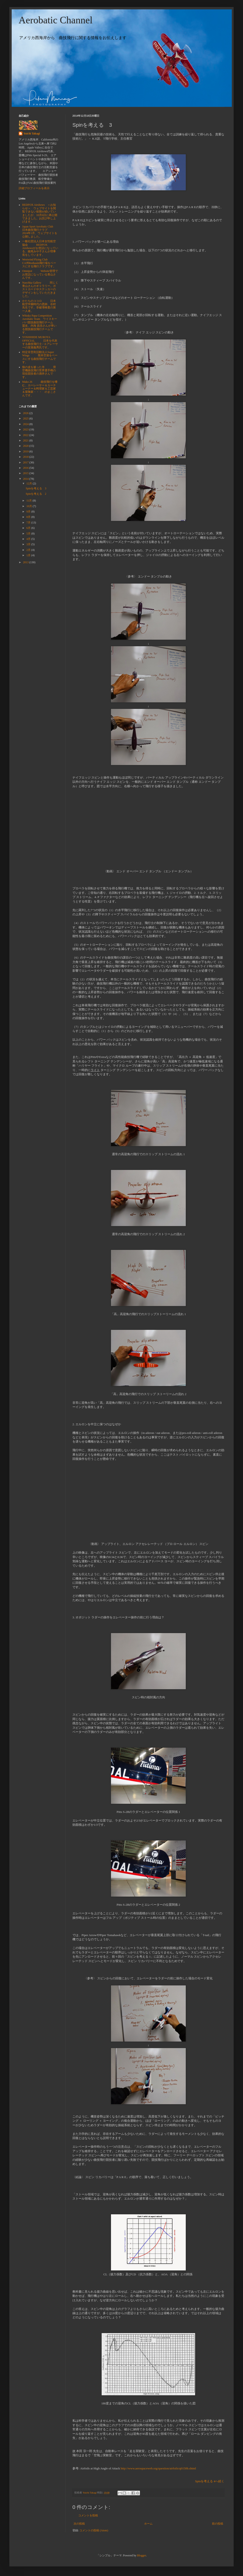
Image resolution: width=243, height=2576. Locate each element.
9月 (28, 511)
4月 (28, 539)
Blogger (141, 2555)
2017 (26, 462)
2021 (26, 440)
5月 (28, 533)
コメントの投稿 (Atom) (93, 2530)
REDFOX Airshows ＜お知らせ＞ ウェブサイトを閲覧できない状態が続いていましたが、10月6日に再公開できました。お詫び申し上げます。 (39, 213)
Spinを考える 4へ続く (209, 2481)
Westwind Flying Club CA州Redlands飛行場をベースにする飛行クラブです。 (39, 263)
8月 (28, 517)
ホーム (148, 2523)
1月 (28, 555)
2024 (26, 424)
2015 (26, 473)
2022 (26, 435)
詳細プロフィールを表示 (34, 188)
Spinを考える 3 (36, 488)
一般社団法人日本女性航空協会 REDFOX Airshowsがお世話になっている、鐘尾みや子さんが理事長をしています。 (40, 248)
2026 (26, 413)
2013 (26, 562)
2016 (26, 467)
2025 (26, 418)
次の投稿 (79, 2523)
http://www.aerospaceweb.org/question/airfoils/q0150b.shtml (158, 2468)
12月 (29, 483)
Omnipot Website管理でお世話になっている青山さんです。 (40, 274)
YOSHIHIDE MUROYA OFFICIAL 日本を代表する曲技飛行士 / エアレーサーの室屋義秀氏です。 (40, 342)
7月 (28, 522)
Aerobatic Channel (56, 20)
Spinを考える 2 (36, 493)
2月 (28, 550)
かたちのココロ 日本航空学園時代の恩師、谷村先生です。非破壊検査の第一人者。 (39, 306)
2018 (26, 456)
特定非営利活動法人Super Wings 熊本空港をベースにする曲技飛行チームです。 (39, 357)
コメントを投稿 (88, 2515)
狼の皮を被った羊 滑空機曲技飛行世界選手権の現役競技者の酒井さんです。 (39, 372)
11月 (29, 500)
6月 (28, 528)
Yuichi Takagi (31, 133)
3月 (28, 544)
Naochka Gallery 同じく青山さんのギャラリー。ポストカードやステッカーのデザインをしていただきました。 (40, 289)
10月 (29, 506)
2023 (26, 429)
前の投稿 (217, 2523)
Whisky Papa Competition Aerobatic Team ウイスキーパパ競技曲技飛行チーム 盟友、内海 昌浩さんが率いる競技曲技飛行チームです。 (41, 324)
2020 (26, 445)
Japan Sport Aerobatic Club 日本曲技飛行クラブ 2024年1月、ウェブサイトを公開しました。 (39, 231)
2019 (26, 451)
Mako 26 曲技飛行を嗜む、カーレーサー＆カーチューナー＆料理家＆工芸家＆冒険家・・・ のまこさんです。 (39, 388)
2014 (26, 478)
